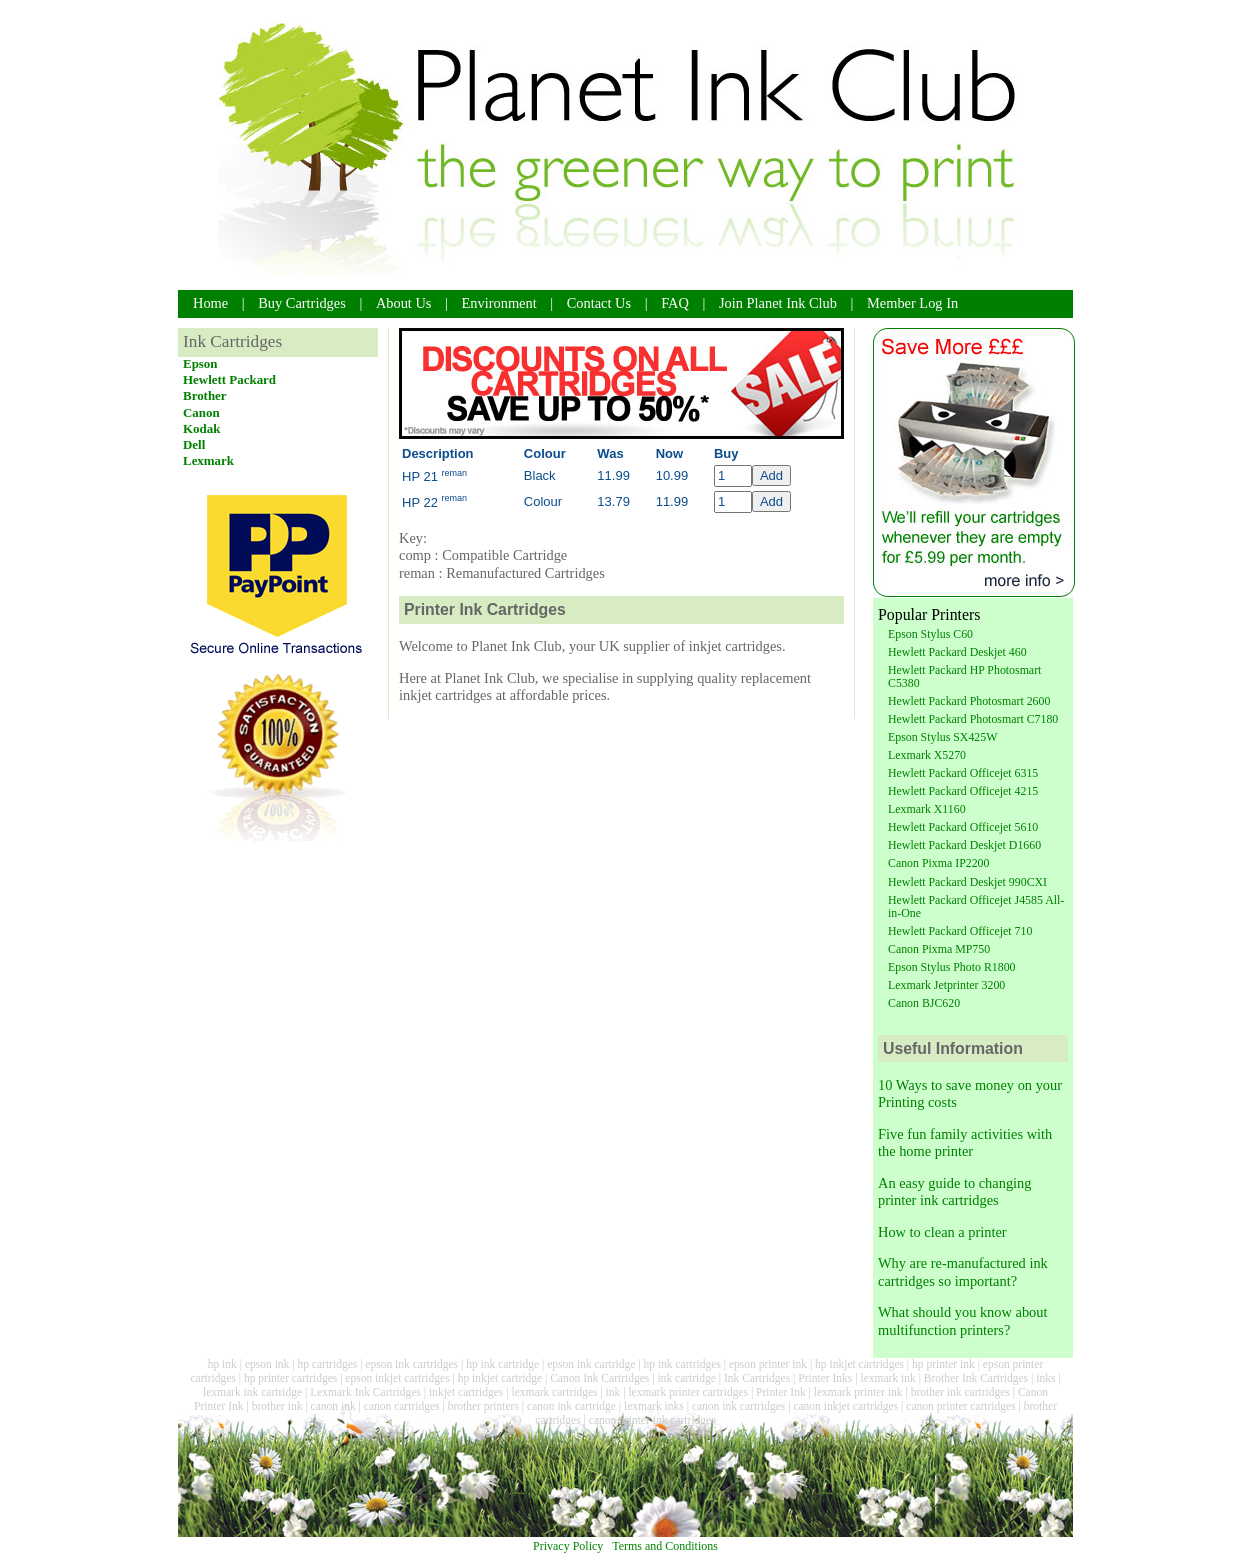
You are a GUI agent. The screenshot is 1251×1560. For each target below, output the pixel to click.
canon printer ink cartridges (652, 1420)
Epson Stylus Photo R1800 (952, 967)
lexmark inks (654, 1406)
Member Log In (912, 303)
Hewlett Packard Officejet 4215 (963, 791)
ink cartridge (686, 1378)
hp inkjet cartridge (500, 1378)
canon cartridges (402, 1406)
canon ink (333, 1406)
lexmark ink (887, 1378)
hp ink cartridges (681, 1364)
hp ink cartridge (502, 1364)
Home (210, 303)
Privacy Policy (568, 1546)
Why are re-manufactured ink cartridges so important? (963, 1271)
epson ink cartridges (411, 1364)
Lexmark (208, 460)
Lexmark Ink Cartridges (365, 1392)
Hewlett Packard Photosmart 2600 (969, 701)
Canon (201, 412)
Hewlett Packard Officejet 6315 (963, 773)
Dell (194, 444)
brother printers (483, 1406)
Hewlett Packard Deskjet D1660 (964, 845)
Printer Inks (825, 1378)
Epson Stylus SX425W (942, 737)
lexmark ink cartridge (252, 1392)
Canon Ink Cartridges (599, 1378)
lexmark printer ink (858, 1392)
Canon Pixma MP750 (939, 949)
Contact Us (599, 303)
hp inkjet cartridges (859, 1364)
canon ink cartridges (738, 1406)
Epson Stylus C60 (930, 634)
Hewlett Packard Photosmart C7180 (973, 719)
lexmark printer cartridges (688, 1392)
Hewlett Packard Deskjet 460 (957, 652)
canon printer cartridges (960, 1406)
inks (1045, 1378)
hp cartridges (327, 1364)
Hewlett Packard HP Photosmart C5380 (964, 676)
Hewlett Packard (229, 379)
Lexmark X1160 (927, 809)
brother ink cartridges (960, 1392)
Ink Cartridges (757, 1378)
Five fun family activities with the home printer (965, 1142)
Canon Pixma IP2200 (938, 863)
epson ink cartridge (591, 1364)
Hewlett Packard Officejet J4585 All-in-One (976, 906)
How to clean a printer (942, 1232)
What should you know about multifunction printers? (962, 1320)
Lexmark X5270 (927, 755)
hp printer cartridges (290, 1378)
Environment (499, 303)
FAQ (675, 303)
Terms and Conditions (665, 1546)
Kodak (201, 428)
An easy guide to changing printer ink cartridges (954, 1191)
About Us (404, 303)
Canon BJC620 (924, 1003)
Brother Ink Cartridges (976, 1378)
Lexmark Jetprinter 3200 (946, 985)
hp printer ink (943, 1364)
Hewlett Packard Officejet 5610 (963, 827)
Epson (200, 363)
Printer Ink (781, 1392)
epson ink (267, 1364)
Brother (205, 395)
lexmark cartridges (555, 1392)
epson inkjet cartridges (397, 1378)
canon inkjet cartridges (845, 1406)
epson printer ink (768, 1364)
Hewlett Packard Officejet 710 (960, 931)
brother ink (277, 1406)
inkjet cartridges (466, 1392)
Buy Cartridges (302, 303)
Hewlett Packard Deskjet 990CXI (967, 882)
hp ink (222, 1364)
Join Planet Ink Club (778, 303)
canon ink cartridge (571, 1406)
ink (613, 1392)
